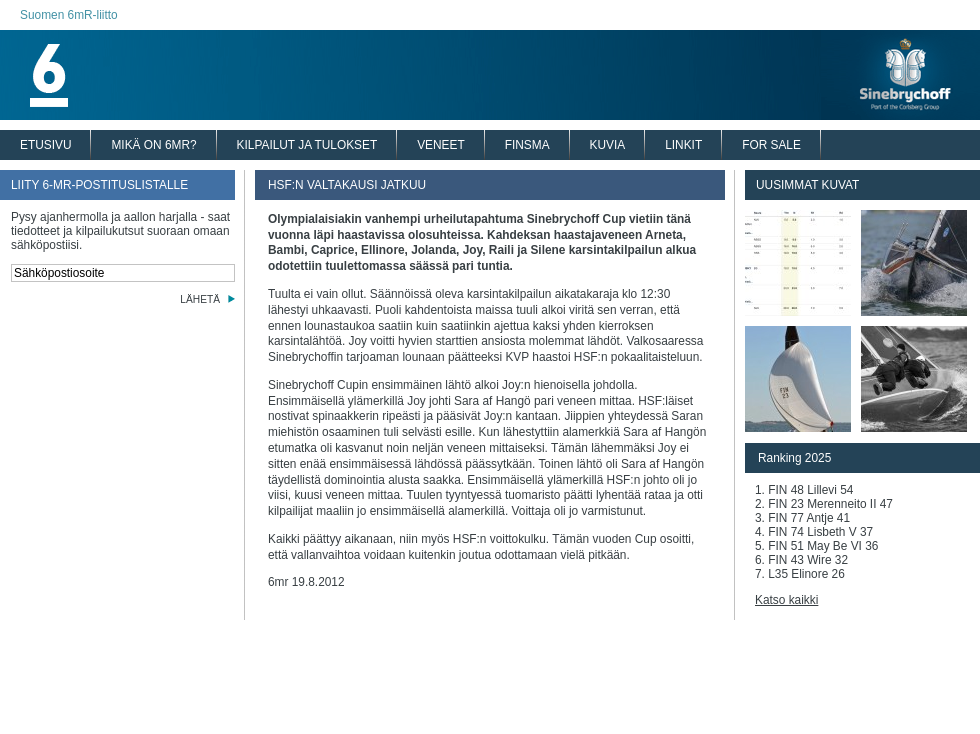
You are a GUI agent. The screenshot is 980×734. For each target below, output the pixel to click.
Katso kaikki (786, 600)
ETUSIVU (45, 145)
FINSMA (527, 145)
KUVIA (608, 145)
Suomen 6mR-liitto (69, 15)
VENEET (441, 145)
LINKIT (683, 145)
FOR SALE (771, 145)
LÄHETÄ (200, 299)
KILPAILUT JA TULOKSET (307, 145)
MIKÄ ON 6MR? (153, 145)
